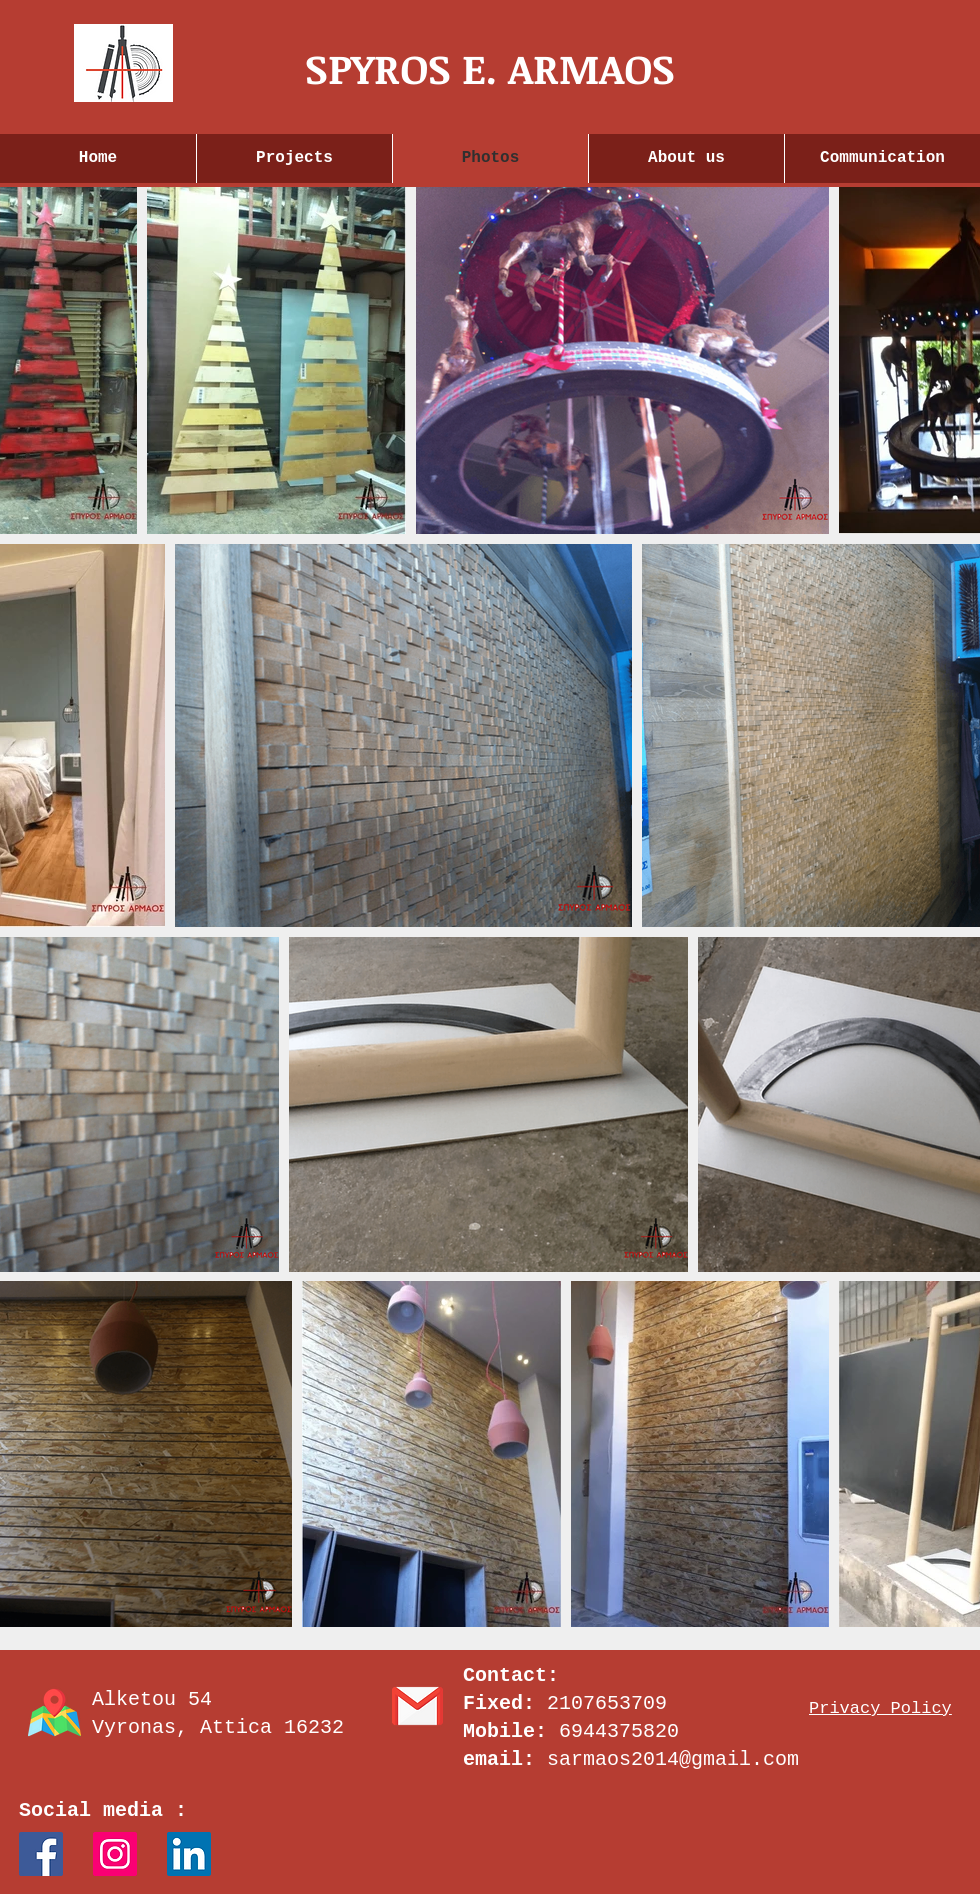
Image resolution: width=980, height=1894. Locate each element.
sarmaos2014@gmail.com (673, 1759)
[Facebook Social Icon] (41, 1854)
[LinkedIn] (189, 1854)
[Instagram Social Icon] (115, 1854)
